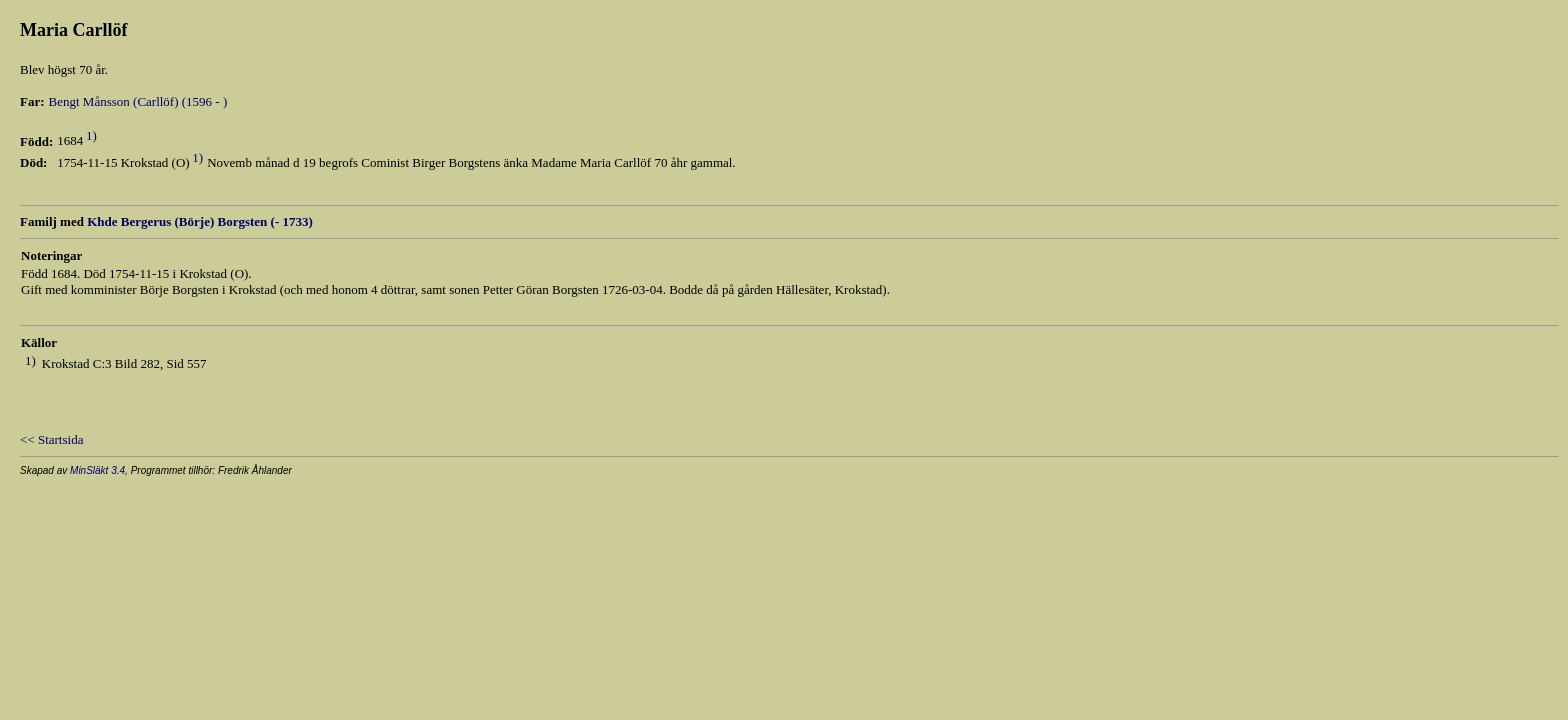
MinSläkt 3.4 (97, 470)
